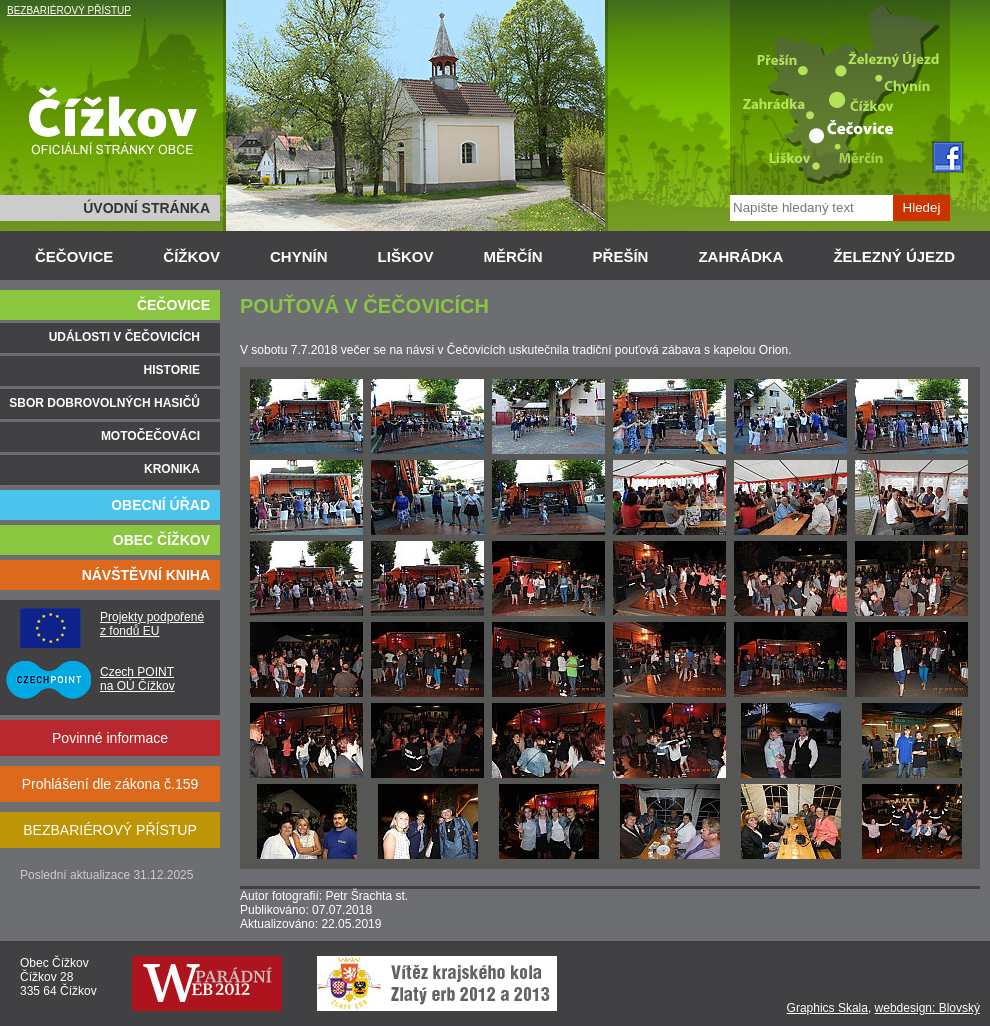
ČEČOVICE (74, 256)
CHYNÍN (299, 256)
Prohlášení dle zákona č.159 (110, 784)
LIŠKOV (406, 256)
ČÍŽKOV (191, 256)
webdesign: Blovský (927, 1008)
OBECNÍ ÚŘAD (160, 505)
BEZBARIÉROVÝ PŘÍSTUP (69, 10)
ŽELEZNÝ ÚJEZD (894, 256)
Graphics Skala (827, 1008)
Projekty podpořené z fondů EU (152, 624)
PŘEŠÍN (621, 256)
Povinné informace (110, 738)
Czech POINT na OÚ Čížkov (137, 679)
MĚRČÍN (512, 256)
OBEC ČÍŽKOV (161, 540)
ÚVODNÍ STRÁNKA (146, 208)
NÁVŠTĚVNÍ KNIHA (146, 575)
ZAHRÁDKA (740, 256)
